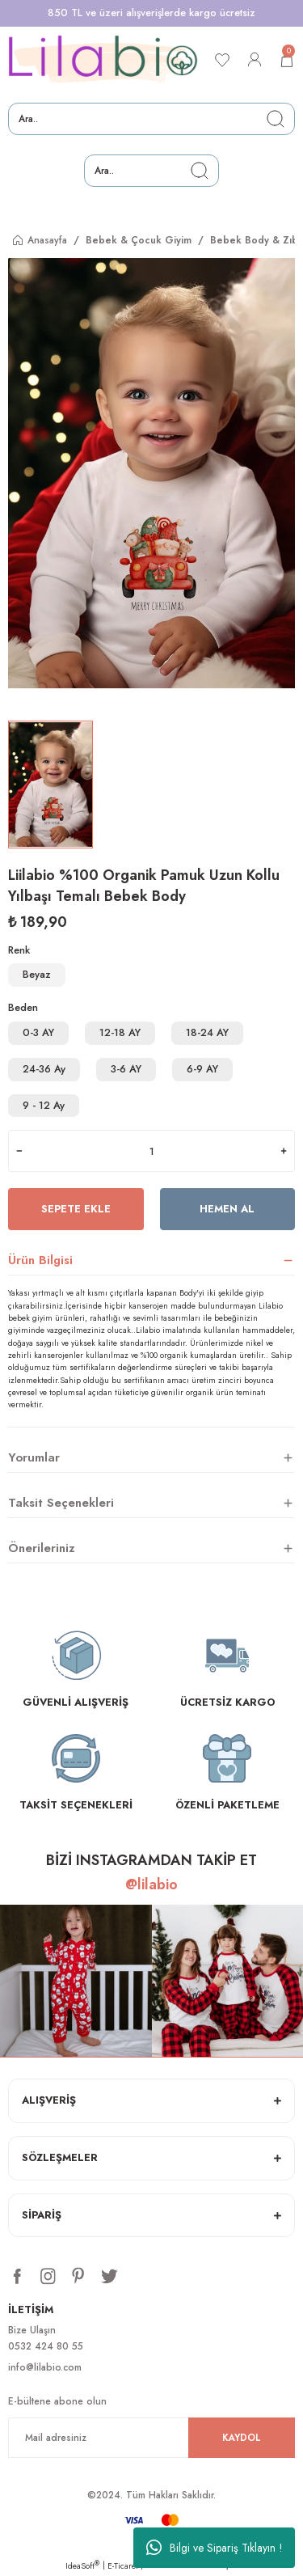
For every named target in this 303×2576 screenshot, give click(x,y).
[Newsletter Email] (151, 2437)
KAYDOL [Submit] (241, 2437)
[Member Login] (254, 60)
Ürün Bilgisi (40, 1260)
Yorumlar (34, 1457)
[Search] (151, 119)
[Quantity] (151, 1151)
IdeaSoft (82, 2566)
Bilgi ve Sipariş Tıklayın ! (214, 2548)
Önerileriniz (41, 1548)
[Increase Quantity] (283, 1151)
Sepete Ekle (76, 1208)
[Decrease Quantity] (19, 1151)
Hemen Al (227, 1208)
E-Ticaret (122, 2566)
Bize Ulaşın (32, 2330)
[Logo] (103, 60)
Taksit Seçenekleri (61, 1503)
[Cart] (287, 60)
